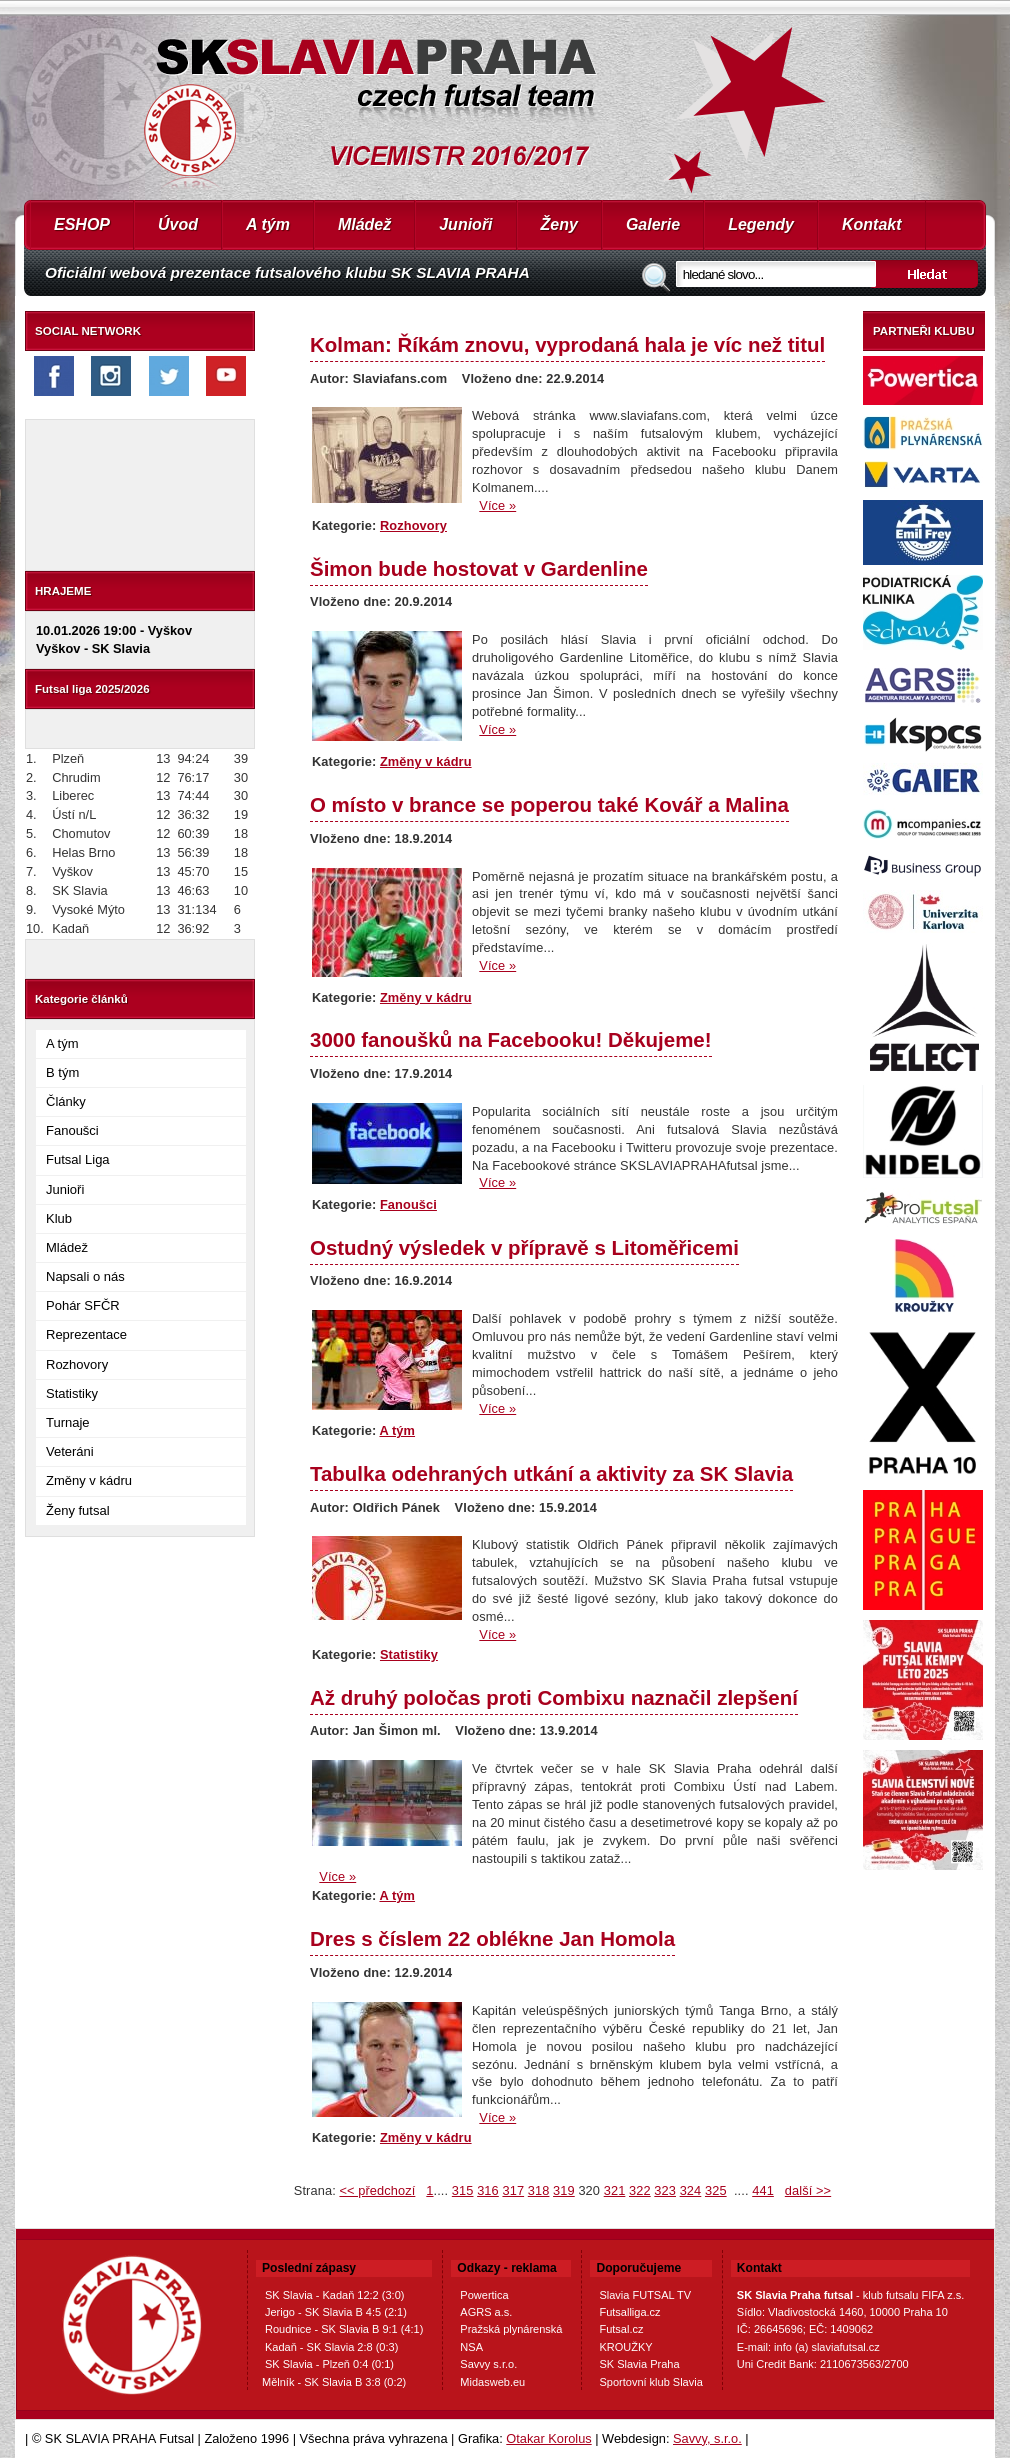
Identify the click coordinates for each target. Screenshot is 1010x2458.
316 (488, 2190)
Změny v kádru (89, 1480)
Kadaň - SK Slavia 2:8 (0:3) (331, 2347)
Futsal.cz (621, 2329)
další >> (808, 2190)
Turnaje (68, 1422)
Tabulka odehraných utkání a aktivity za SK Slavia (551, 1473)
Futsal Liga (78, 1159)
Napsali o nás (85, 1276)
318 (539, 2190)
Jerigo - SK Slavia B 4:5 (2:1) (336, 2312)
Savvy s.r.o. (488, 2364)
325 (716, 2190)
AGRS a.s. (486, 2312)
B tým (62, 1072)
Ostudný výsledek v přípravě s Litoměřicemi (524, 1247)
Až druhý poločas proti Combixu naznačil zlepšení (554, 1697)
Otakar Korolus (548, 2438)
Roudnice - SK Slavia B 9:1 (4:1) (344, 2329)
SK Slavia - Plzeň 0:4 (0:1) (329, 2364)
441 (763, 2190)
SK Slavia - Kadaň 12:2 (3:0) (334, 2295)
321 (615, 2190)
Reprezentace (86, 1334)
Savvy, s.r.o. (707, 2438)
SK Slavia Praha (639, 2364)
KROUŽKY (625, 2347)
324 (691, 2190)
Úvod (178, 224)
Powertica (484, 2295)
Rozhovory (77, 1364)
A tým (268, 224)
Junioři (465, 224)
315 (463, 2190)
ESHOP (82, 224)
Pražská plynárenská (511, 2329)
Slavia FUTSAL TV (645, 2295)
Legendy (761, 224)
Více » (497, 505)
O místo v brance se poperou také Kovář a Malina (549, 804)
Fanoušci (72, 1130)
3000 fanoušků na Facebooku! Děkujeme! (511, 1039)
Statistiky (72, 1393)
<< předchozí (377, 2190)
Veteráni (70, 1451)
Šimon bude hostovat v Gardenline (479, 568)
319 (564, 2190)
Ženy (559, 224)
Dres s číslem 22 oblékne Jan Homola (492, 1938)
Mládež (364, 224)
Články (66, 1101)
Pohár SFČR (83, 1305)
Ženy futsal (78, 1510)
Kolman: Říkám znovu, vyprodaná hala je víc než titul (567, 344)
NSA (471, 2347)
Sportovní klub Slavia (650, 2382)
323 (665, 2190)
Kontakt (872, 224)
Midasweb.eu (492, 2382)
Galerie (653, 224)
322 (640, 2190)
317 (513, 2190)
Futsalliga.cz (629, 2312)
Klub (59, 1218)
